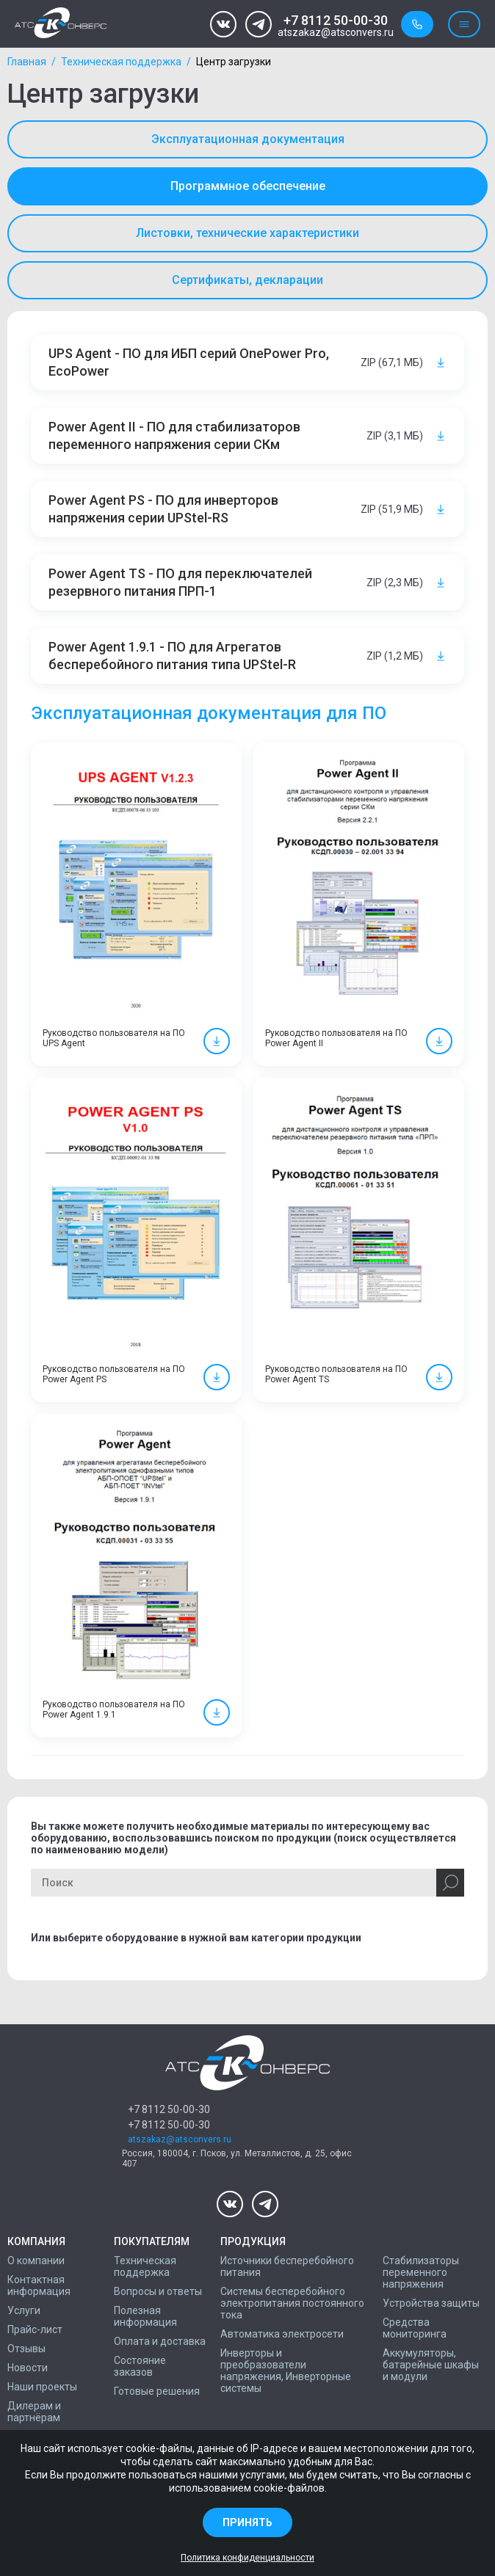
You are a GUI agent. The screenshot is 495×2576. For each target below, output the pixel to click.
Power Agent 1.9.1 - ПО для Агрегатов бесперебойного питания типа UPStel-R (172, 655)
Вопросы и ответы (158, 2291)
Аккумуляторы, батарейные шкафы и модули (431, 2364)
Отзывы (26, 2348)
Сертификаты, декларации (247, 280)
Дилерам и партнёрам (34, 2411)
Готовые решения (157, 2391)
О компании (36, 2260)
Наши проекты (42, 2387)
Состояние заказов (140, 2366)
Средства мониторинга (415, 2328)
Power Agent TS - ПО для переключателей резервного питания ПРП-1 (180, 582)
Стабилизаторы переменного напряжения (421, 2272)
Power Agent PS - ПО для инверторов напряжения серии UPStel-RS (163, 508)
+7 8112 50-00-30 (335, 20)
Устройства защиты (431, 2303)
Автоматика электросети (282, 2334)
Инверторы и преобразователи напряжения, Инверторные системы (285, 2370)
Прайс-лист (34, 2329)
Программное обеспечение (247, 186)
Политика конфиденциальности (247, 2558)
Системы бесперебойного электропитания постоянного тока (292, 2303)
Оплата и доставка (160, 2341)
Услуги (23, 2310)
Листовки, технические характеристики (247, 233)
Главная (26, 61)
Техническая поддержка (121, 61)
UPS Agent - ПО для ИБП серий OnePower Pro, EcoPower (188, 362)
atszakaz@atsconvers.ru (336, 32)
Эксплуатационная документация (247, 139)
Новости (27, 2368)
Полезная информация (145, 2316)
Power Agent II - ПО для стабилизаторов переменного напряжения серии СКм (174, 435)
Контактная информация (39, 2285)
